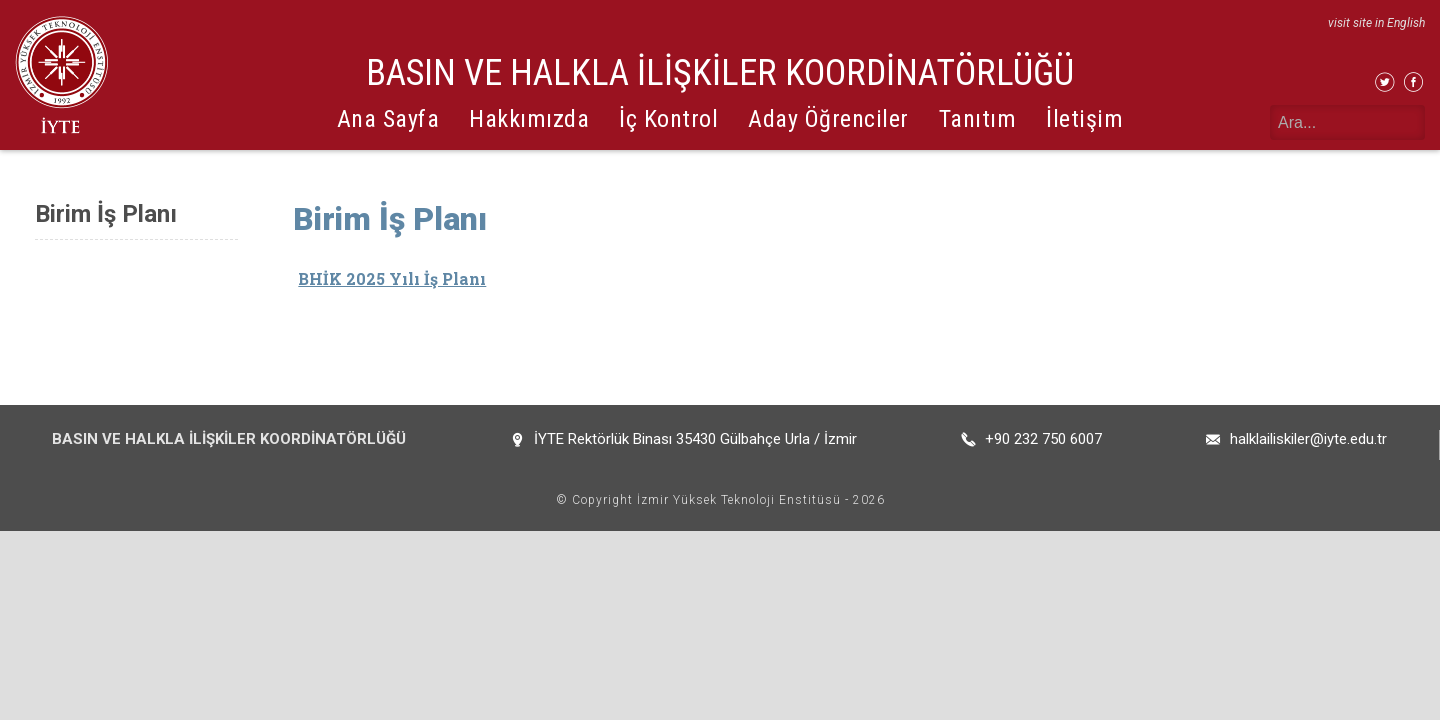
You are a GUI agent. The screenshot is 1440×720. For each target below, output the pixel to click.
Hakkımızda (529, 119)
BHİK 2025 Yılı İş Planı (392, 278)
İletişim (1084, 119)
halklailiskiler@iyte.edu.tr (1308, 439)
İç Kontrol (668, 119)
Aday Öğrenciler (828, 119)
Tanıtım (978, 119)
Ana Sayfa (388, 119)
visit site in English (1376, 23)
